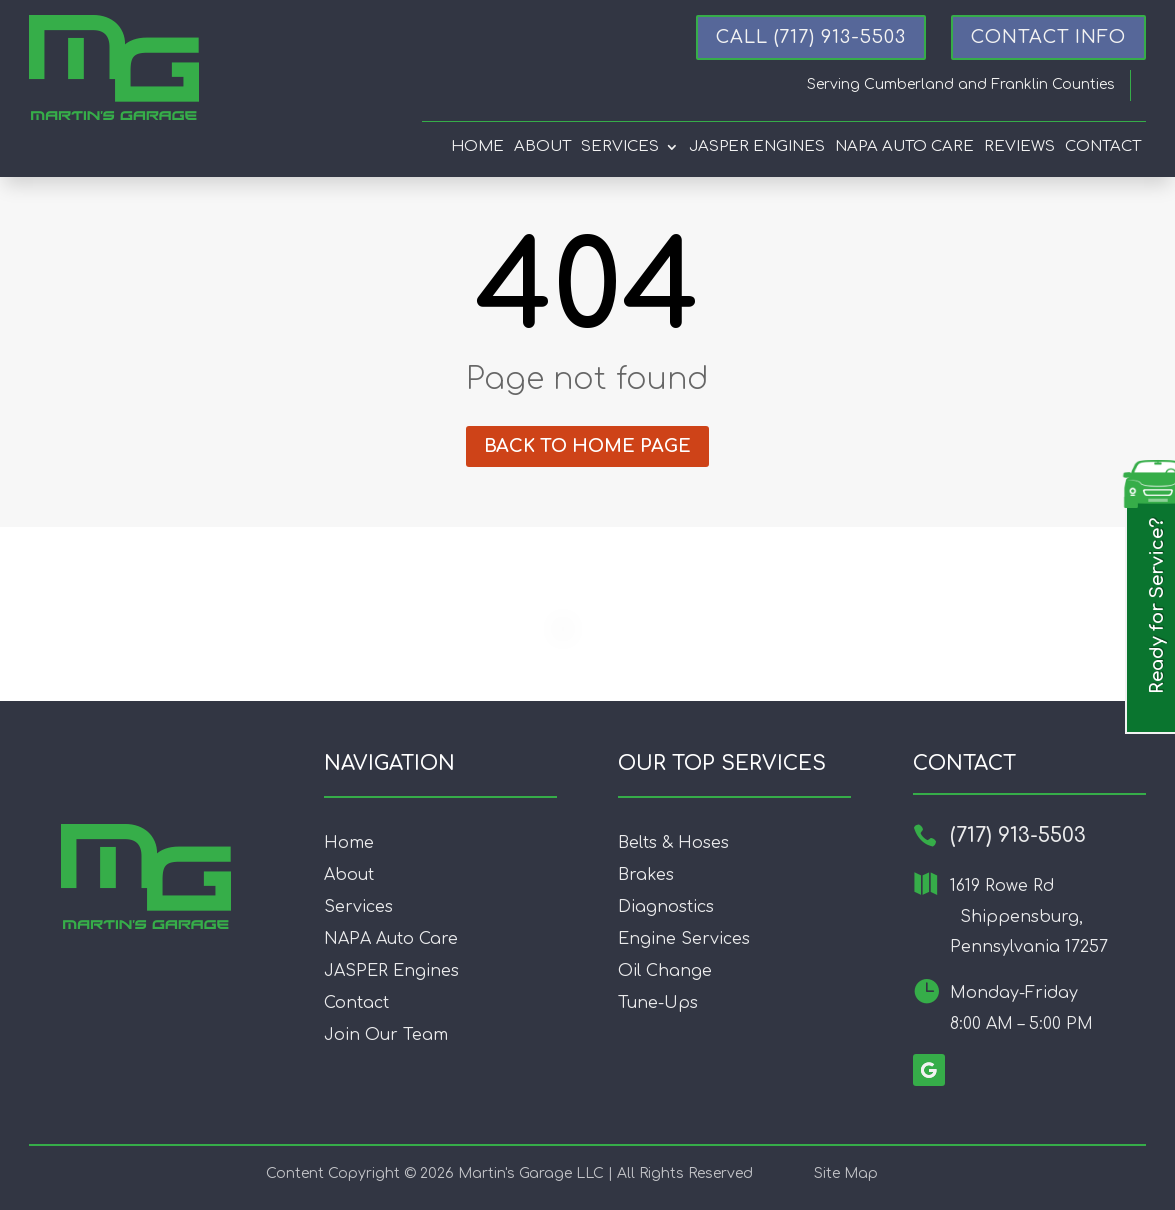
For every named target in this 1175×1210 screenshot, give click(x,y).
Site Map (846, 1173)
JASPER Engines (391, 971)
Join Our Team (386, 1035)
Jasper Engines (757, 147)
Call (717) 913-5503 (811, 37)
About (542, 147)
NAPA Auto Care (391, 939)
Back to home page (587, 446)
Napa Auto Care (904, 147)
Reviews (1019, 147)
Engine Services (684, 939)
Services (620, 147)
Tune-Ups (658, 1003)
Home (477, 147)
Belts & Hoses (673, 843)
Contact (1103, 147)
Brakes (646, 875)
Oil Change (665, 971)
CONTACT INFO (1048, 37)
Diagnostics (666, 907)
